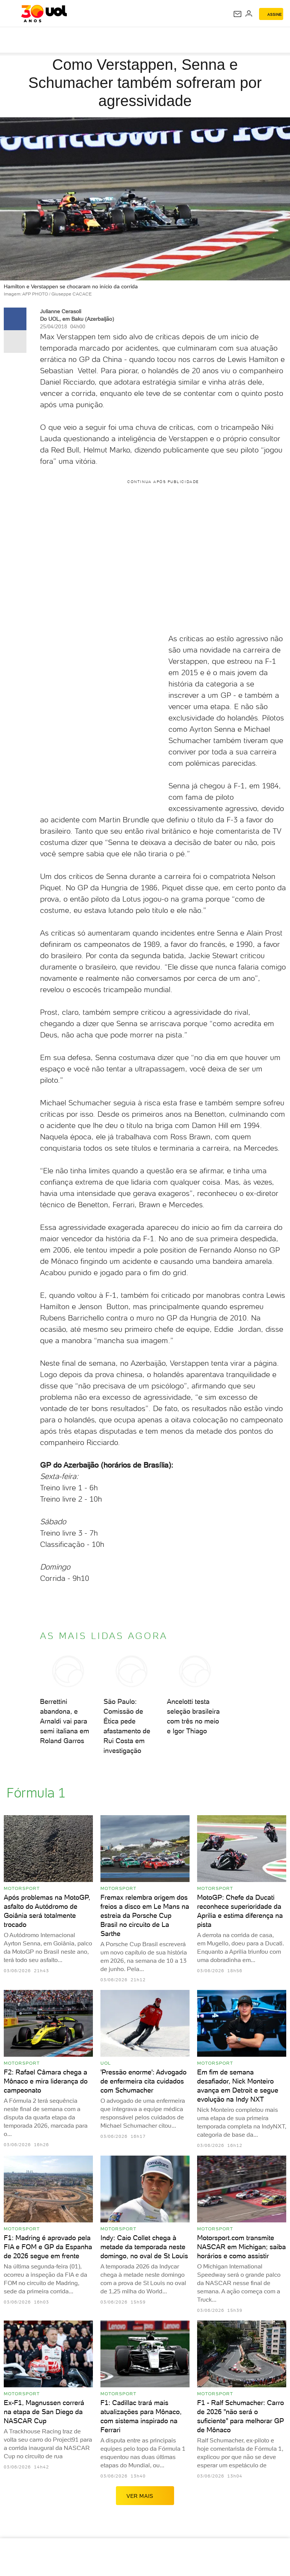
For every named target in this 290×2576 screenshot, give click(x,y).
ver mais (145, 2495)
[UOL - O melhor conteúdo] (44, 13)
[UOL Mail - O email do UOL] (237, 13)
